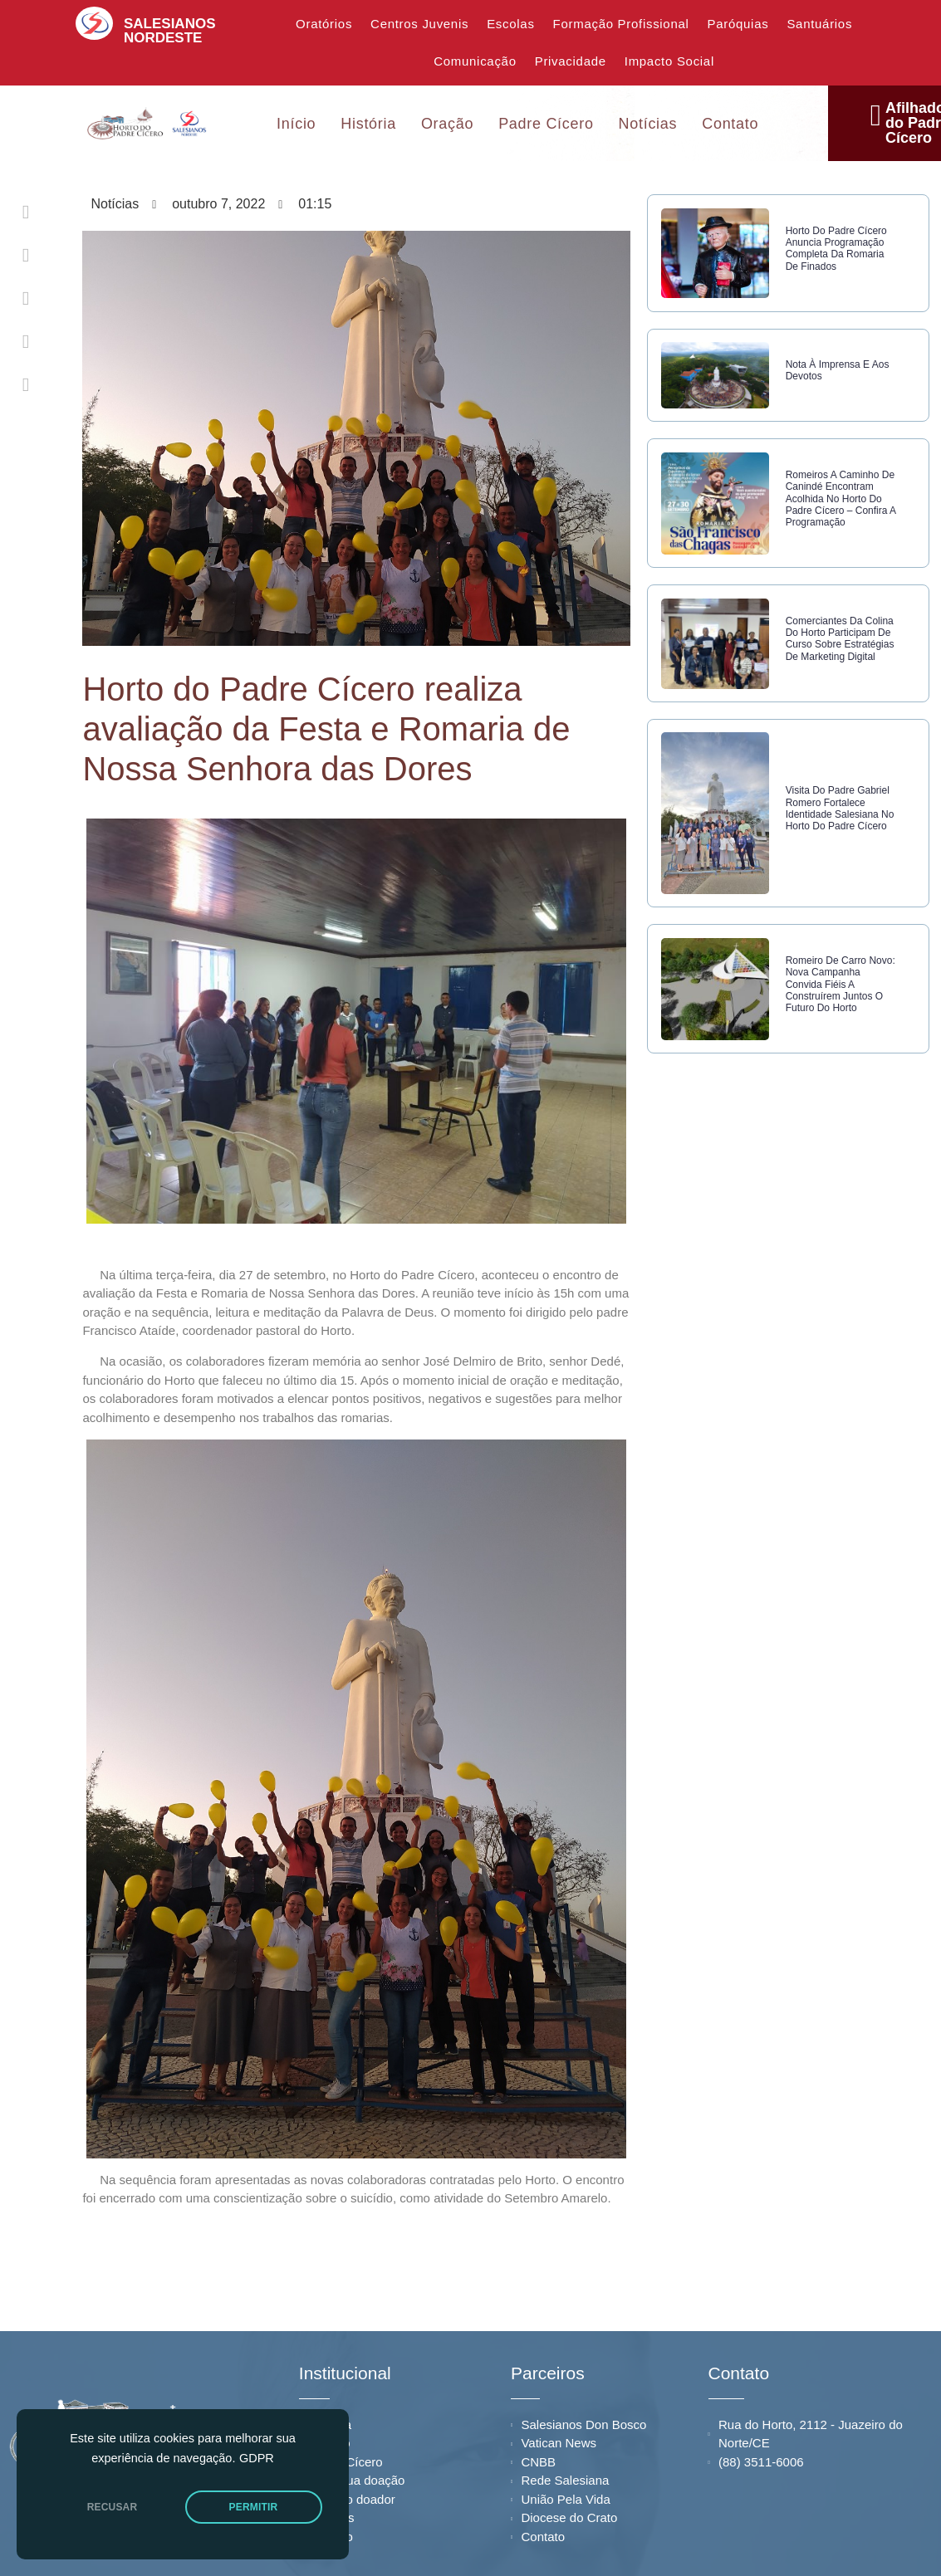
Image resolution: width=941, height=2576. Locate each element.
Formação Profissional (621, 24)
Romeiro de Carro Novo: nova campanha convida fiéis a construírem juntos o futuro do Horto (841, 1036)
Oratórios (324, 24)
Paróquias (738, 24)
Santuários (819, 24)
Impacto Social (669, 61)
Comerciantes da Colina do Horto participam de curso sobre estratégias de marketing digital (836, 668)
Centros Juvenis (419, 24)
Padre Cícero (545, 122)
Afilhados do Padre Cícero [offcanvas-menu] (885, 121)
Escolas (510, 24)
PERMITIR (253, 2507)
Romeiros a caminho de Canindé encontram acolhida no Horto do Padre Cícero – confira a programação (841, 515)
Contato (730, 122)
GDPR (256, 2458)
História (368, 122)
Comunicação (475, 61)
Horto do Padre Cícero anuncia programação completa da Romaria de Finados (839, 248)
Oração (447, 122)
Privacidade (570, 61)
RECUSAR (112, 2507)
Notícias (648, 122)
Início (296, 122)
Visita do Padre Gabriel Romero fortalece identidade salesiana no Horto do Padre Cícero (841, 852)
